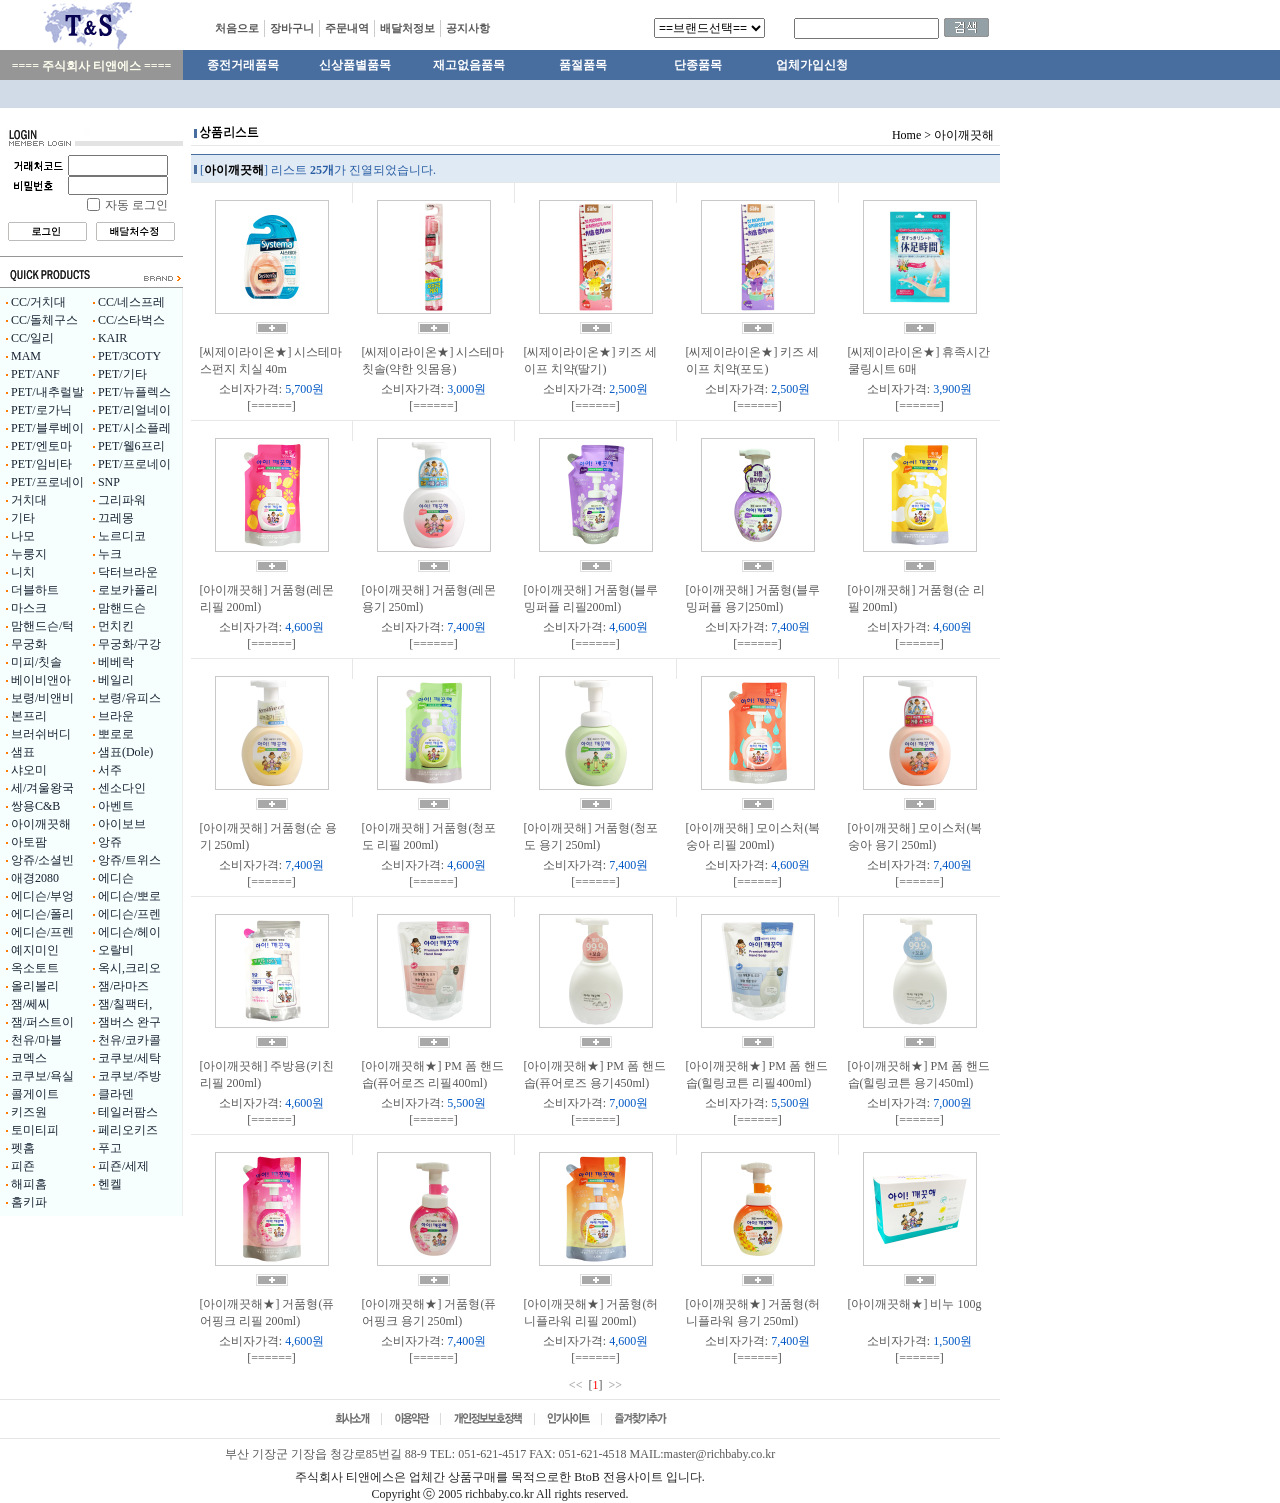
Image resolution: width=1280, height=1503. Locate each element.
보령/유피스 (129, 698)
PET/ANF (35, 374)
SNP (109, 482)
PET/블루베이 (47, 428)
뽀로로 (116, 734)
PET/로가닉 (41, 410)
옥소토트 (35, 968)
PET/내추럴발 (47, 392)
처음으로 (237, 28)
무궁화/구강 (129, 644)
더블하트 (35, 590)
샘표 (23, 752)
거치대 (29, 500)
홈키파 (29, 1202)
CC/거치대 (38, 302)
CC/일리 (32, 338)
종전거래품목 (243, 65)
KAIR (112, 338)
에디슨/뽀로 (129, 896)
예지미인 (35, 950)
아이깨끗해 (41, 824)
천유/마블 (36, 1040)
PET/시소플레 (134, 428)
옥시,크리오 (129, 968)
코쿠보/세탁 (129, 1058)
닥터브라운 (128, 572)
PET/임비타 (41, 464)
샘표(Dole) (125, 752)
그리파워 (122, 500)
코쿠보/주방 (129, 1076)
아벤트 (116, 806)
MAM (26, 356)
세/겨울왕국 (42, 788)
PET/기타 (122, 374)
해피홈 (29, 1184)
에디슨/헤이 (129, 932)
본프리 (29, 716)
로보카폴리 (128, 590)
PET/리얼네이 (134, 410)
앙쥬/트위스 (129, 860)
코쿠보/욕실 (42, 1076)
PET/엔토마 (41, 446)
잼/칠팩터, (125, 1004)
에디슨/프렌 (129, 914)
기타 (23, 518)
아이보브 (122, 824)
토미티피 (35, 1130)
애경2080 (35, 878)
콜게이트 (35, 1094)
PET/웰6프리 (131, 446)
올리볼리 (35, 986)
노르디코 (122, 536)
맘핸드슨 (122, 608)
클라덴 (116, 1094)
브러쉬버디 (41, 734)
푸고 (110, 1148)
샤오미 (29, 770)
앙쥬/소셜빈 (42, 860)
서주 (110, 770)
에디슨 (116, 878)
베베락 (116, 662)
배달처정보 (407, 28)
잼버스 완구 (129, 1022)
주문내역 (347, 28)
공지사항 (468, 28)
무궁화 (29, 644)
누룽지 (29, 554)
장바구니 (292, 28)
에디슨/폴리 (42, 914)
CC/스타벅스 (131, 320)
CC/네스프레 (131, 302)
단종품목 (698, 65)
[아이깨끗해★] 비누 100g (915, 1304)
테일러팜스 (128, 1112)
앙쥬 (110, 842)
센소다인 (122, 788)
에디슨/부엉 (42, 896)
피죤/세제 (123, 1166)
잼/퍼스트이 (42, 1022)
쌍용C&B (35, 806)
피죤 (23, 1166)
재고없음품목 (469, 65)
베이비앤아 (41, 680)
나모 (23, 536)
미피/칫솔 (36, 662)
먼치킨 (116, 626)
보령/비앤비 (42, 698)
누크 (110, 554)
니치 (23, 572)
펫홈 (23, 1148)
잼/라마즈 (123, 986)
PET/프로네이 (134, 464)
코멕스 (29, 1058)
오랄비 (116, 950)
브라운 (116, 716)
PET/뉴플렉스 (134, 392)
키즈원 (29, 1112)
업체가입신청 (812, 65)
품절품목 (583, 65)
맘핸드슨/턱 (42, 626)
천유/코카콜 (129, 1040)
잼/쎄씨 (30, 1004)
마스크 (29, 608)
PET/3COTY (129, 356)
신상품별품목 (355, 65)
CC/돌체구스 (44, 320)
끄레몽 (116, 518)
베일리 (116, 680)
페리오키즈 (128, 1130)
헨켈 (110, 1184)
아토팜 (29, 842)
